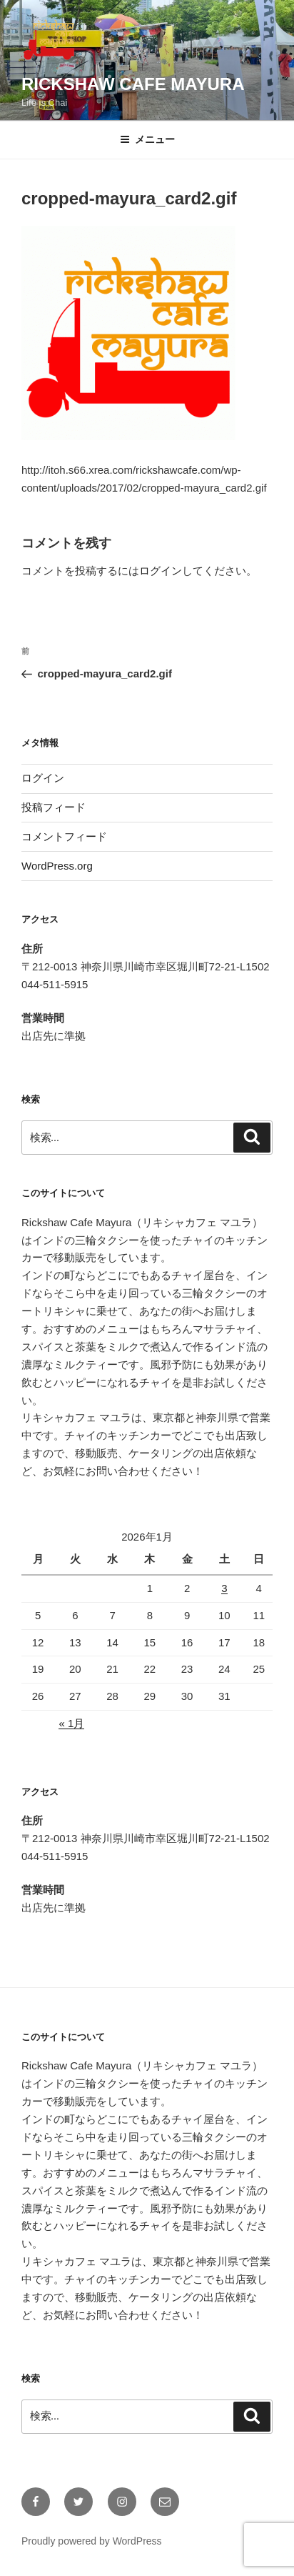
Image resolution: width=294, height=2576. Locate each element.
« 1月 (71, 1723)
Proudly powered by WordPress (91, 2541)
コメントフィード (64, 836)
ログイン (160, 571)
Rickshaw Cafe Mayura (132, 84)
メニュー (147, 139)
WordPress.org (57, 866)
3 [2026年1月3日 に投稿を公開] (224, 1588)
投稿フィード (53, 807)
